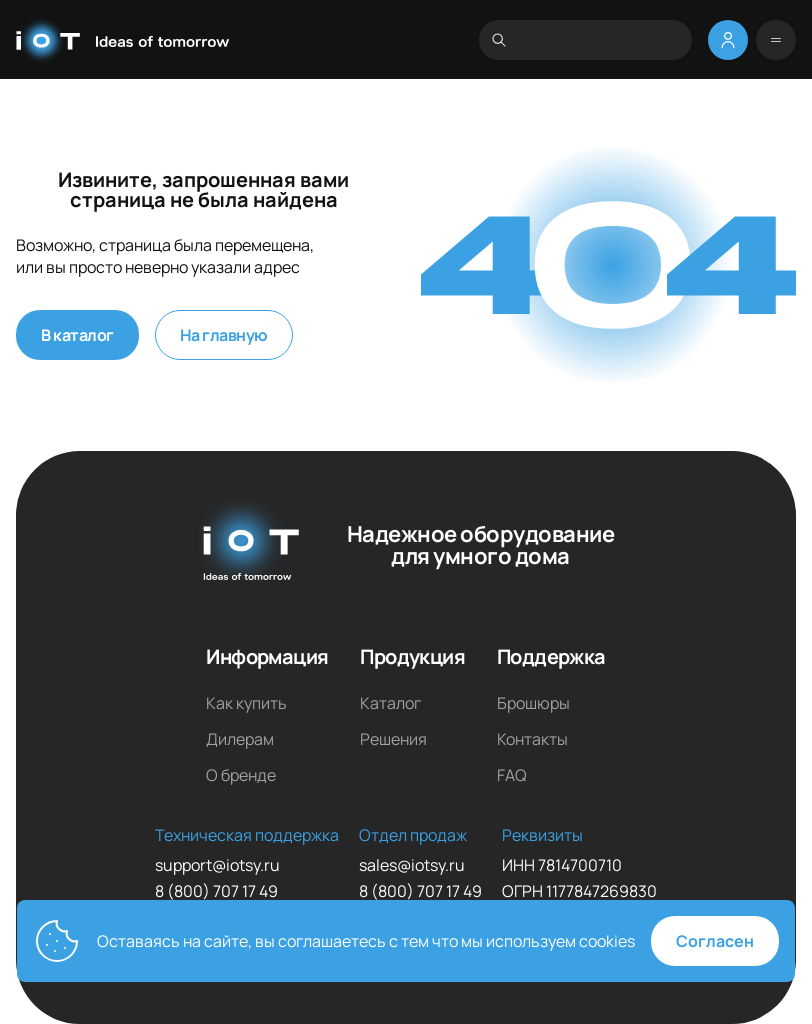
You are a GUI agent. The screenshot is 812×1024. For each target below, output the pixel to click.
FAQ (512, 775)
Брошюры (533, 703)
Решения (393, 739)
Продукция (412, 656)
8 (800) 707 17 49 (216, 891)
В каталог (77, 335)
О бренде (241, 775)
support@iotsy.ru (217, 865)
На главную (224, 335)
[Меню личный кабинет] (728, 40)
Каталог (390, 703)
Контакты (532, 739)
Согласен (715, 941)
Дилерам (240, 739)
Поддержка (551, 656)
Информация (267, 656)
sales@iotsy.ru (412, 865)
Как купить (246, 703)
